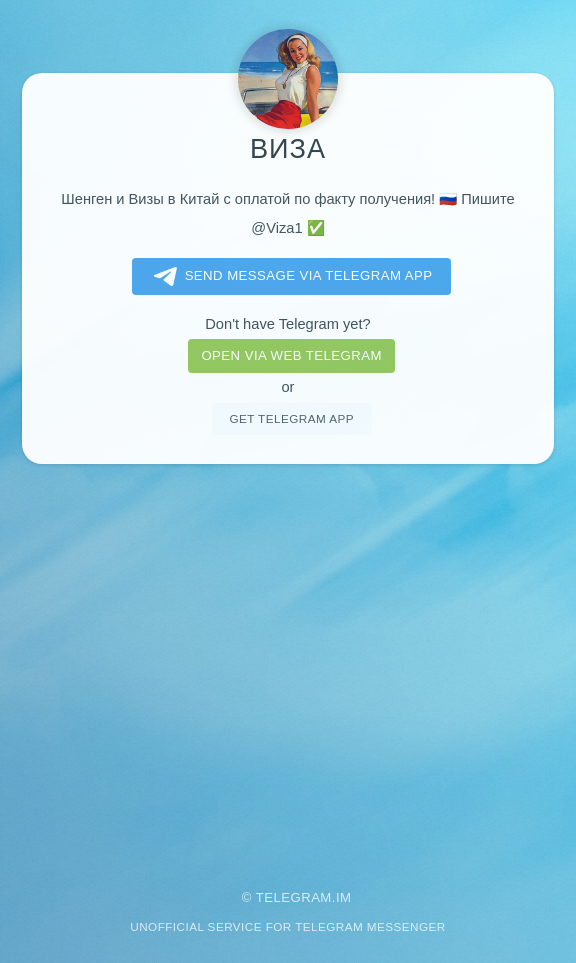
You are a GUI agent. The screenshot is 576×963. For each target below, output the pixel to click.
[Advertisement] (288, 663)
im (344, 897)
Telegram (294, 897)
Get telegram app (291, 418)
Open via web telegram (291, 355)
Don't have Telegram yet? (287, 324)
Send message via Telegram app (289, 277)
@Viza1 (276, 228)
